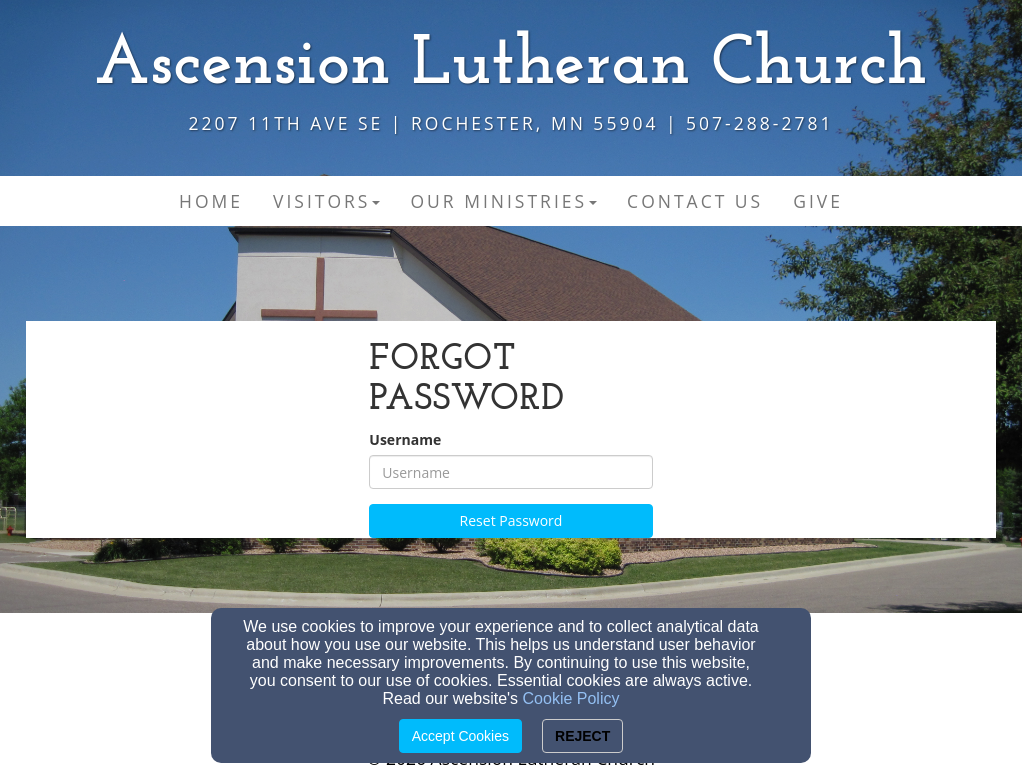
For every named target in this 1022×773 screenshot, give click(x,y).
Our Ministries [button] (503, 201)
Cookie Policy (571, 698)
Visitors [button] (326, 201)
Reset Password (511, 520)
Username (405, 439)
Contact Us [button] (695, 201)
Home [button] (211, 201)
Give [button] (818, 201)
